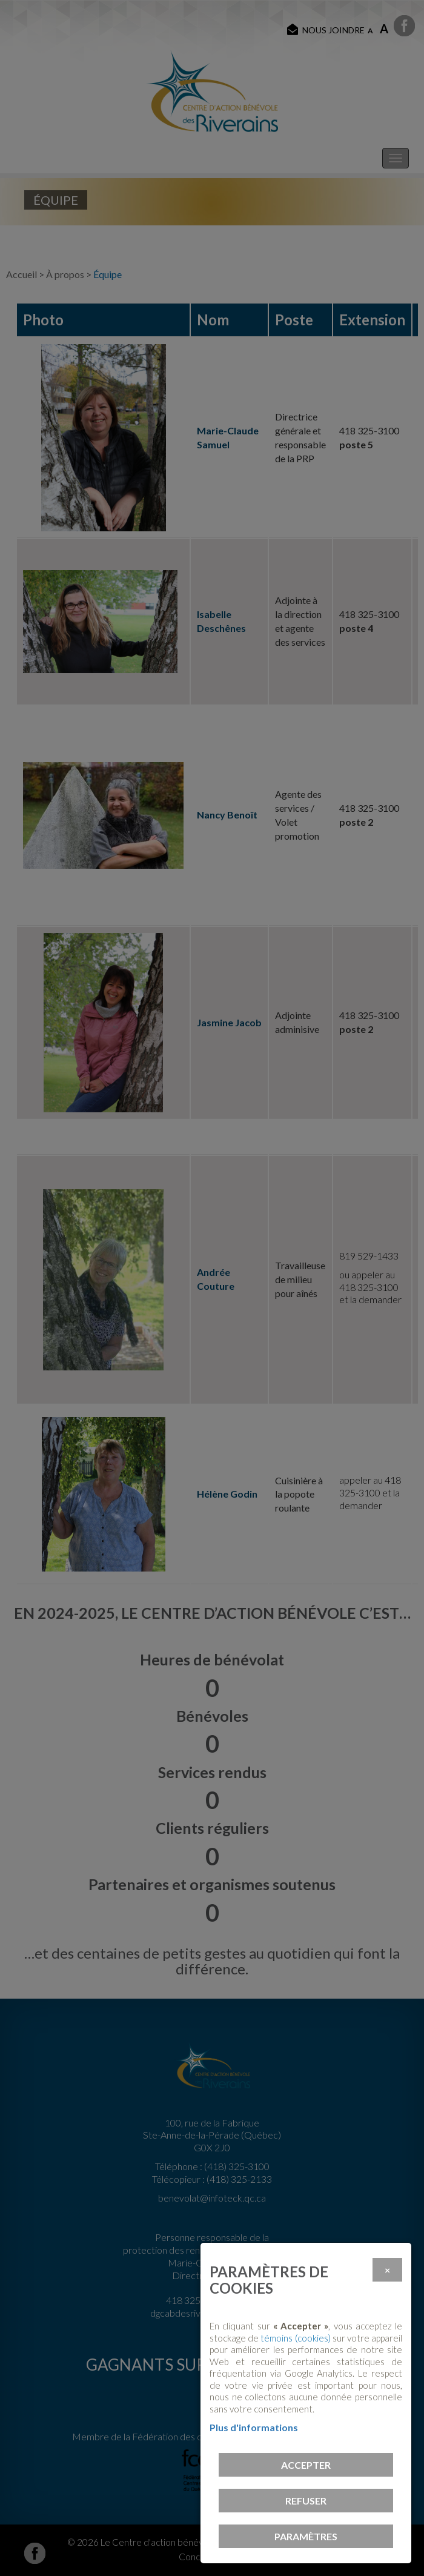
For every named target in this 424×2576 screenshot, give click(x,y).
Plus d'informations (254, 2427)
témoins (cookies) (295, 2337)
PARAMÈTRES (305, 2536)
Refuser (305, 2500)
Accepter (306, 2465)
